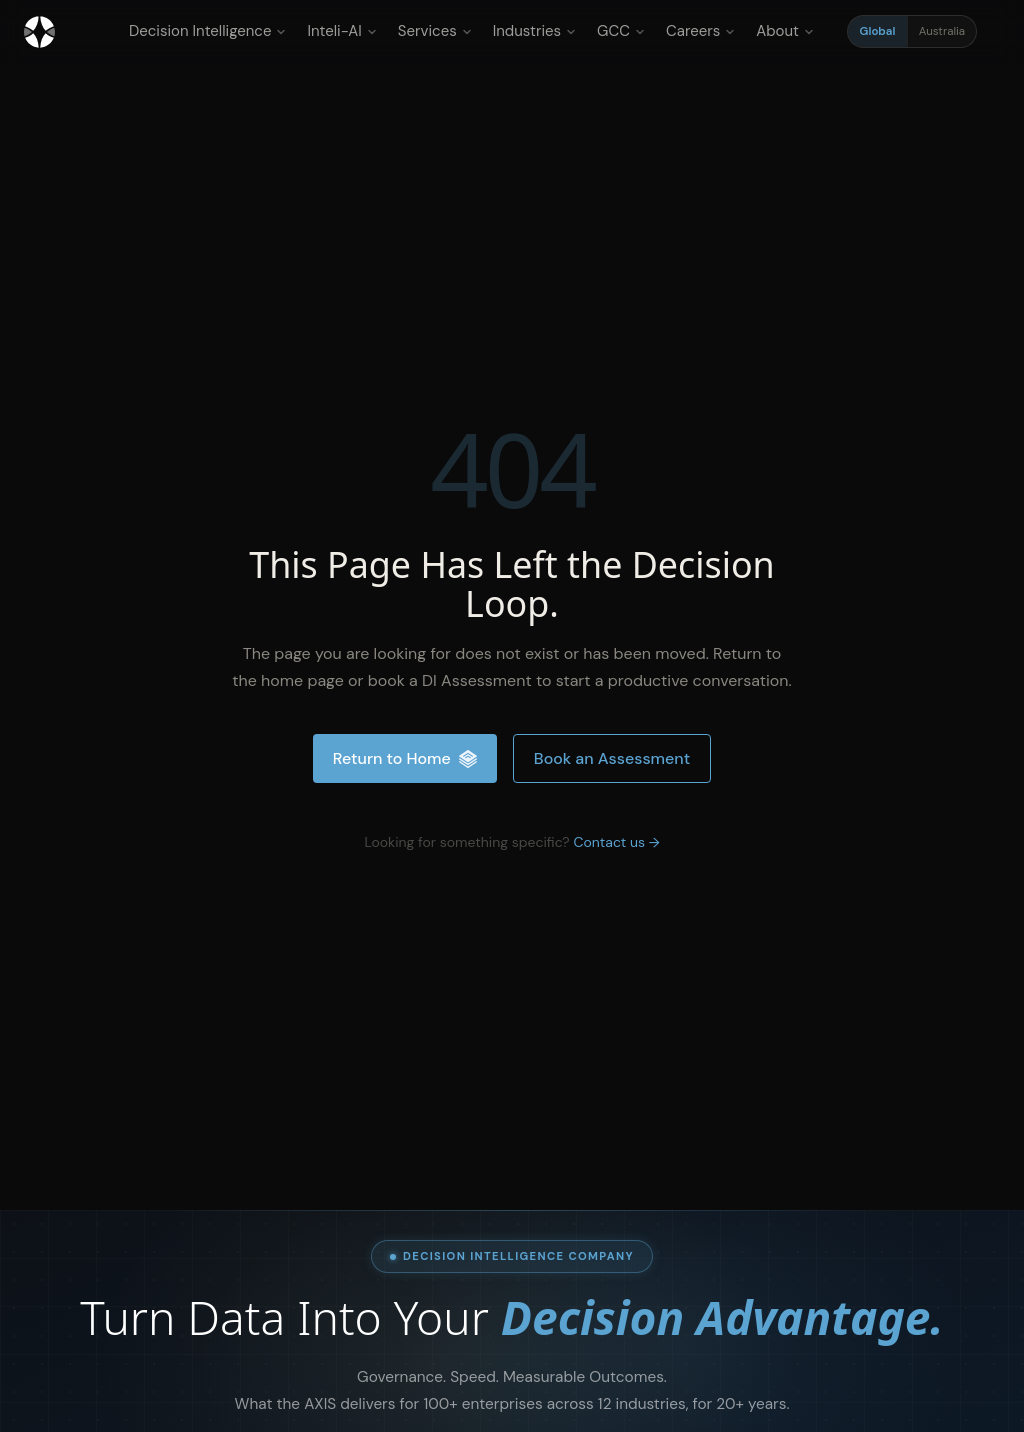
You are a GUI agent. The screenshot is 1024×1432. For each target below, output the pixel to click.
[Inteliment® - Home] (39, 32)
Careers (700, 31)
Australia (942, 31)
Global (878, 31)
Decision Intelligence (207, 31)
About (785, 31)
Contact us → (616, 842)
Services (435, 31)
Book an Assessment (612, 758)
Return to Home (405, 758)
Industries (534, 31)
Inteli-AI (341, 31)
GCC (621, 31)
